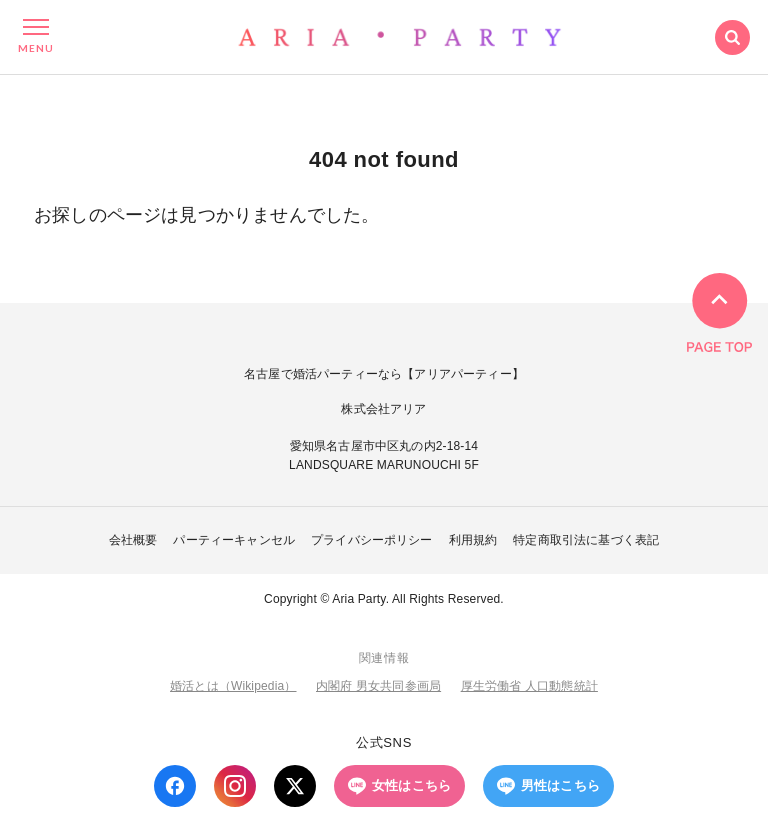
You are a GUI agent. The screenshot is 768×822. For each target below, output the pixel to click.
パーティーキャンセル (234, 540)
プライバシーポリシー (372, 540)
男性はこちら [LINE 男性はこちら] (548, 786)
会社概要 (133, 540)
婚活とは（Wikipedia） (233, 686)
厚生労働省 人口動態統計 (529, 686)
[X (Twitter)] (295, 786)
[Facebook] (175, 786)
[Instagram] (235, 786)
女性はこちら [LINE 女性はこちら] (399, 786)
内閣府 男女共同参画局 (378, 686)
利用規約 (473, 540)
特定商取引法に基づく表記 (586, 540)
